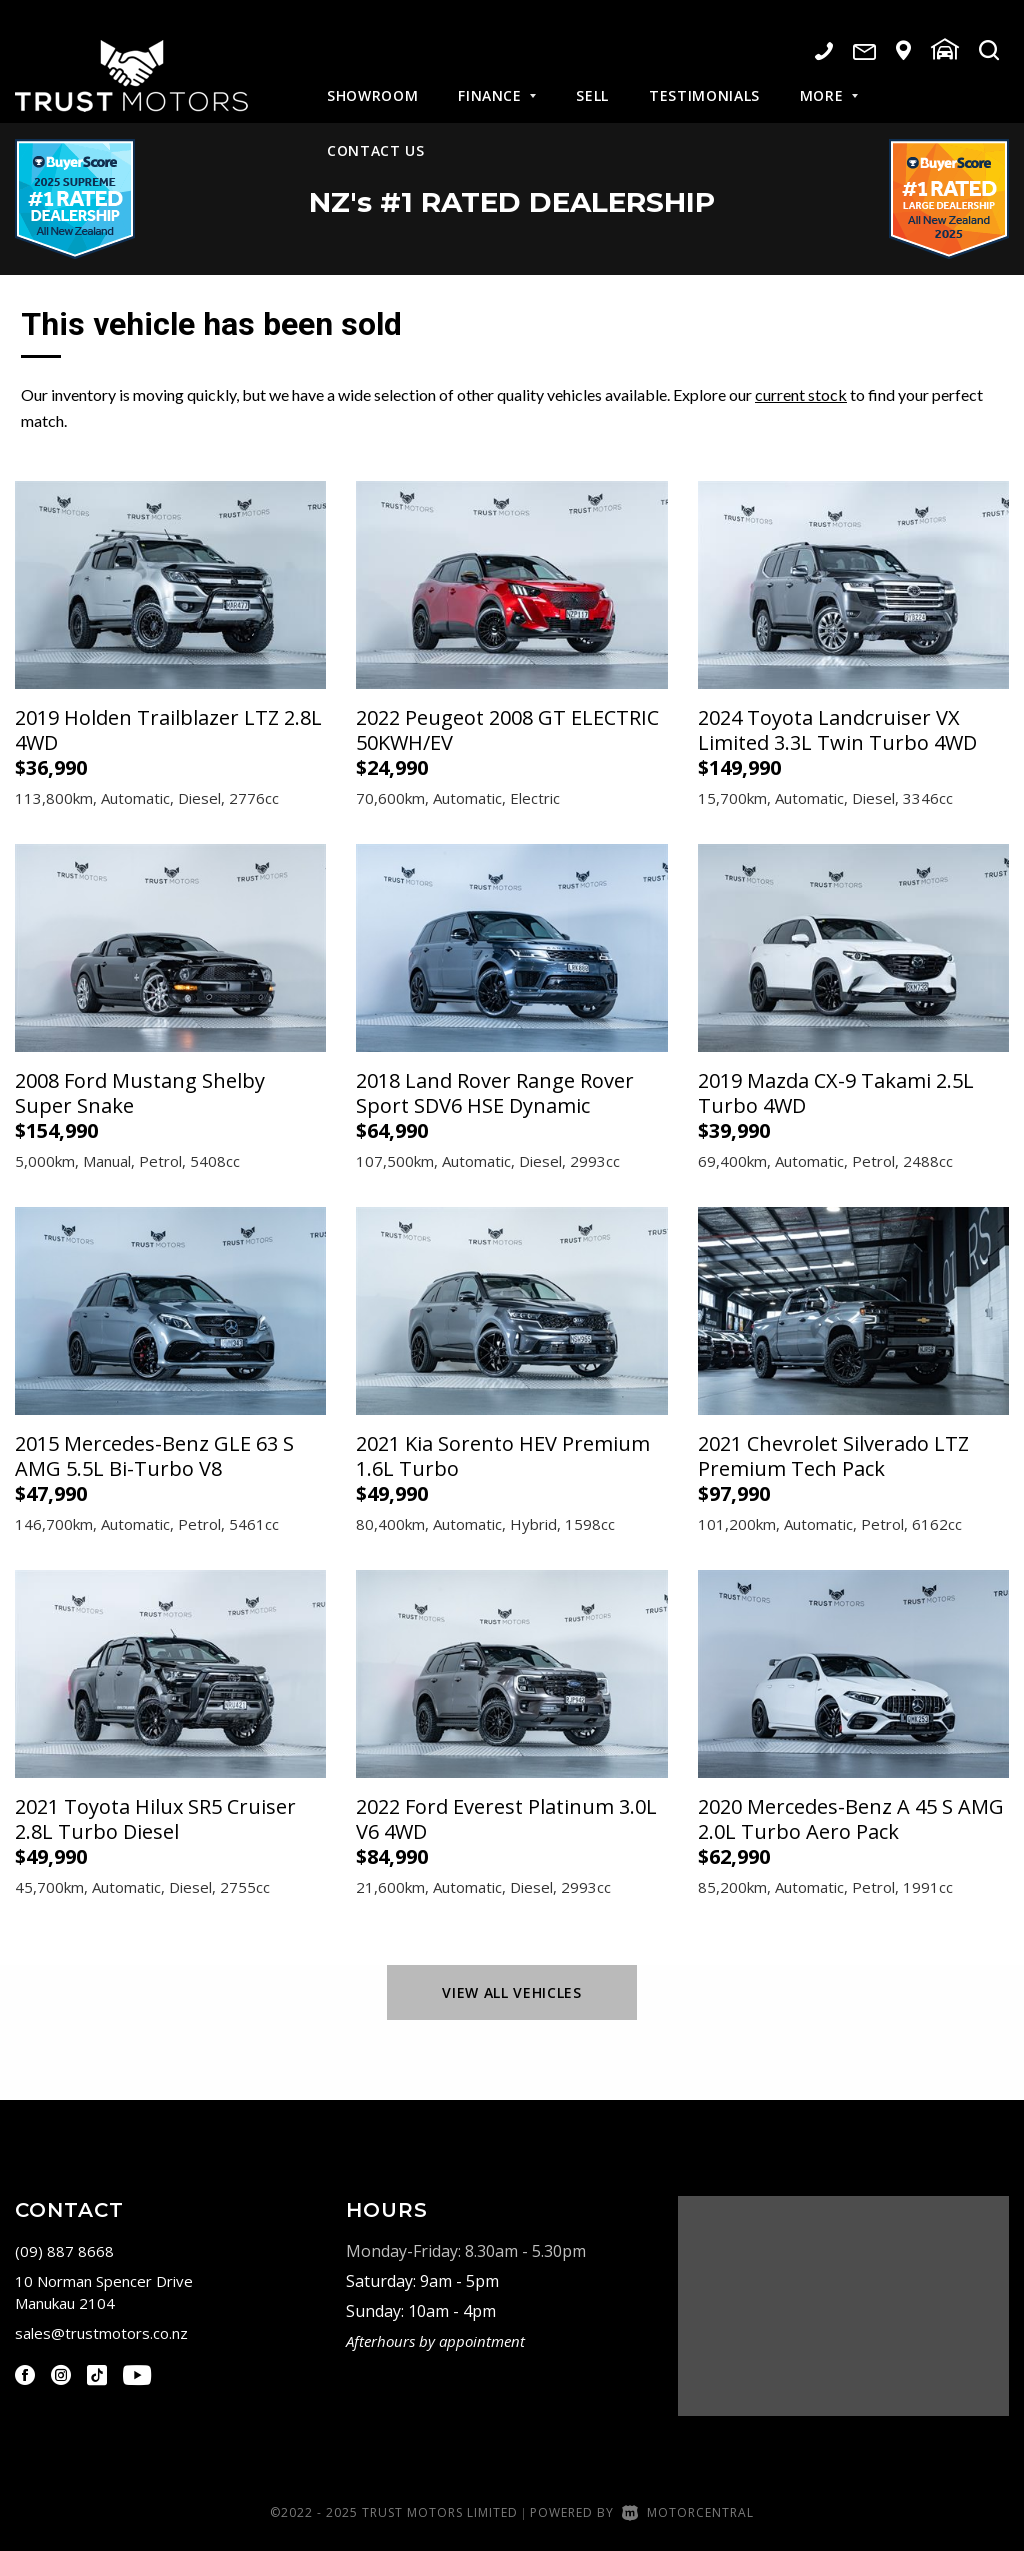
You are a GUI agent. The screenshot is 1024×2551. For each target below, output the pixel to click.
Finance (497, 79)
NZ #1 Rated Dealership (512, 199)
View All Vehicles (511, 1992)
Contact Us (376, 134)
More (829, 79)
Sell (592, 79)
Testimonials (704, 79)
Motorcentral (688, 2512)
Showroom (372, 79)
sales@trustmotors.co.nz (101, 2333)
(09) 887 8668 (64, 2251)
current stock (801, 394)
